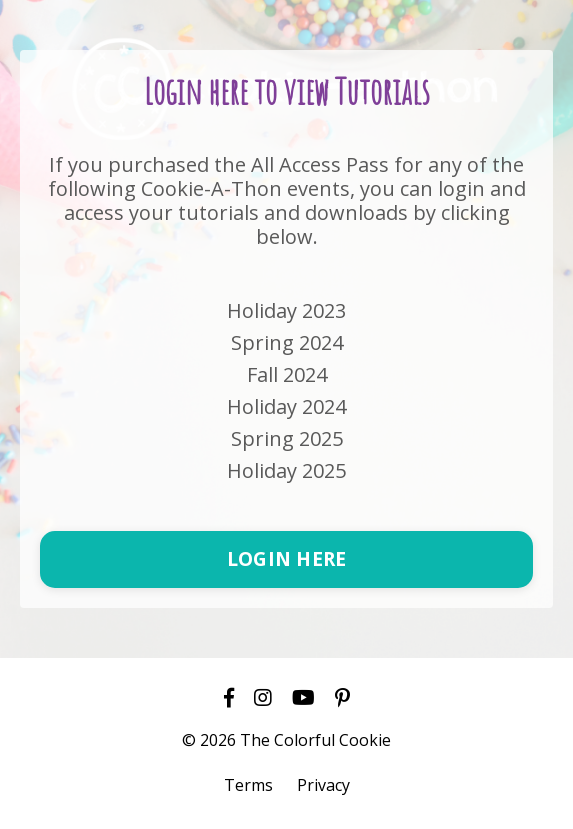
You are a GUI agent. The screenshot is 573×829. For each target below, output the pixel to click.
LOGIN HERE (287, 558)
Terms (248, 785)
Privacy (323, 785)
